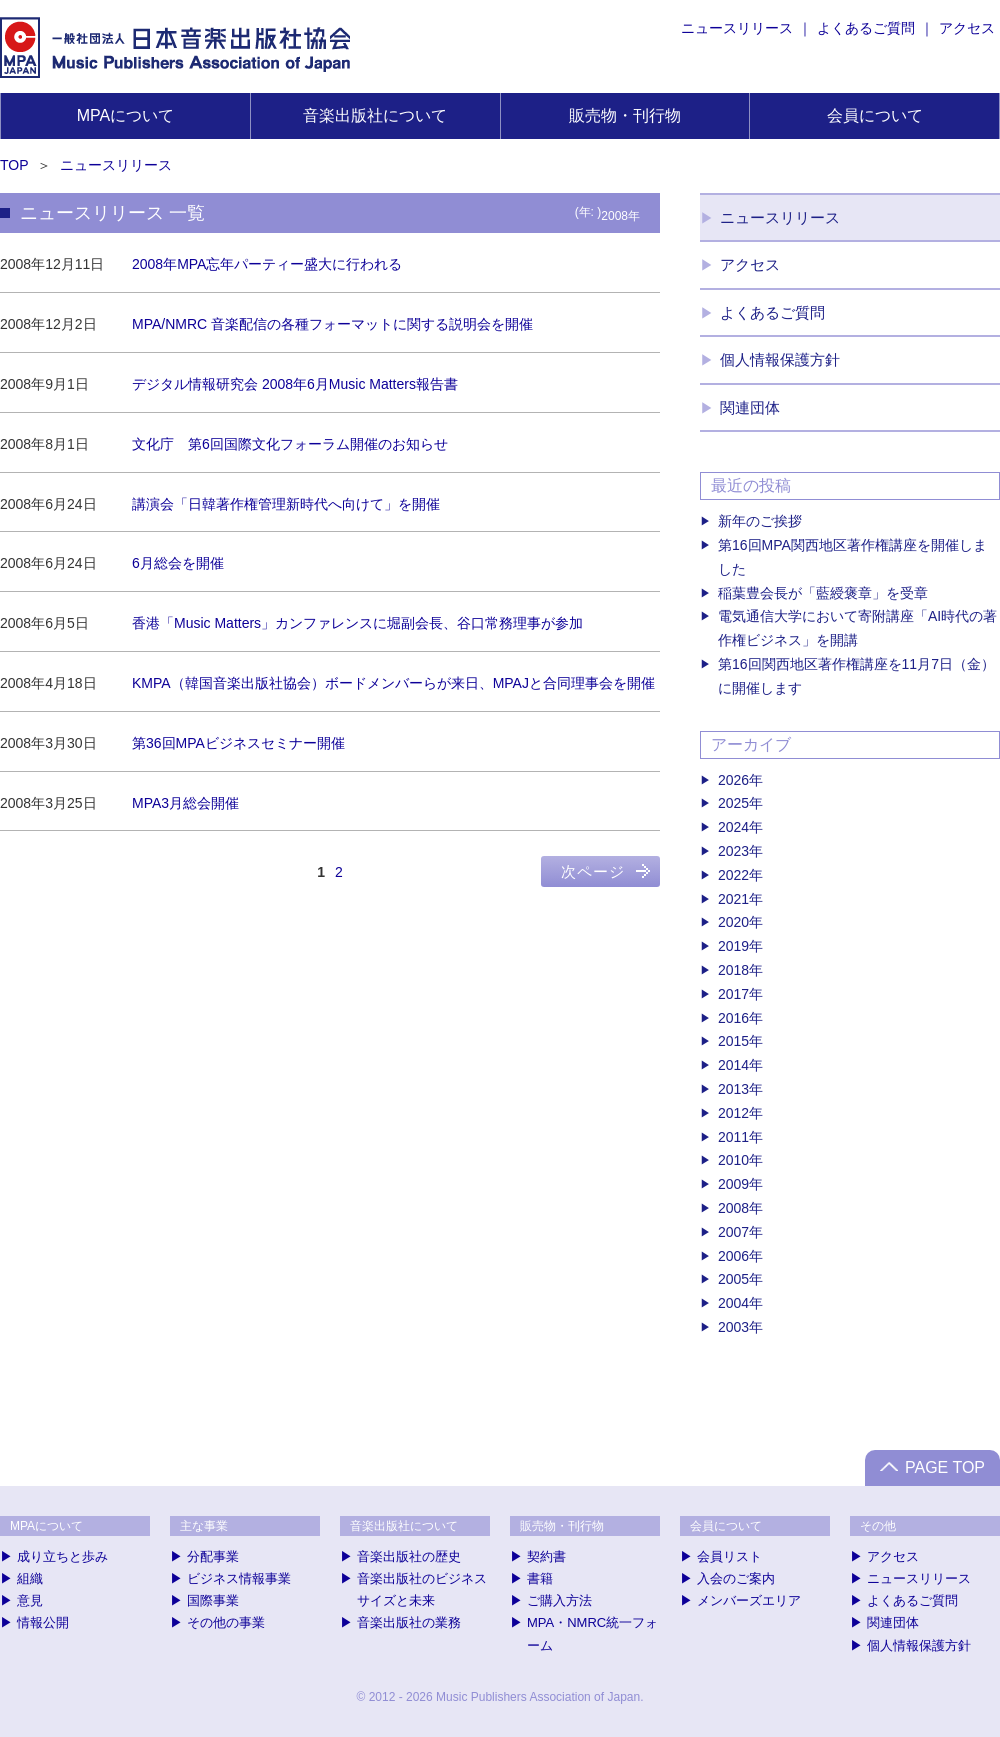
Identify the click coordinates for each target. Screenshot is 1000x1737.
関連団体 (750, 407)
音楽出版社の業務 (409, 1622)
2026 (733, 780)
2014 (733, 1065)
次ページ (593, 871)
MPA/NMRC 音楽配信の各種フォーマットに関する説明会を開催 (332, 324)
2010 (733, 1160)
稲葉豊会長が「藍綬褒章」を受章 (823, 593)
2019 (733, 946)
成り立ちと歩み (62, 1556)
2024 (733, 827)
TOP (14, 165)
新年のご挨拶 (760, 521)
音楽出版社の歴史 (409, 1556)
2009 (733, 1184)
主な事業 (204, 1526)
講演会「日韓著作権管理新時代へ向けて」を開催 (286, 504)
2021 (733, 899)
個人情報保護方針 (780, 359)
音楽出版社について (375, 115)
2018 (733, 970)
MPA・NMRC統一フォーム (592, 1633)
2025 (733, 803)
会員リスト (729, 1556)
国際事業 (213, 1600)
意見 (30, 1600)
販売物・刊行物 (625, 115)
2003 (733, 1327)
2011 (733, 1137)
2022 (733, 875)
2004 (733, 1303)
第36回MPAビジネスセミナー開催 (238, 743)
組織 (30, 1578)
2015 (733, 1041)
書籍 (540, 1578)
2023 (733, 851)
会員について (875, 115)
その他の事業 (226, 1622)
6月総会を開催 (178, 563)
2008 (733, 1208)
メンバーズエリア (749, 1600)
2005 (733, 1279)
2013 (733, 1089)
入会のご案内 (736, 1578)
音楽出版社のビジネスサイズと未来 (422, 1589)
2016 (733, 1018)
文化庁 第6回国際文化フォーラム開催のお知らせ (290, 444)
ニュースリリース (737, 28)
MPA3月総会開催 (185, 803)
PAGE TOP (945, 1467)
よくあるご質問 (866, 28)
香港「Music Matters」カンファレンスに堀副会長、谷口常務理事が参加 (357, 623)
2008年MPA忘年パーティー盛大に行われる (267, 264)
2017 (733, 994)
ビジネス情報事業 (239, 1578)
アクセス (967, 28)
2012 (733, 1113)
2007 (733, 1232)
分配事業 (213, 1556)
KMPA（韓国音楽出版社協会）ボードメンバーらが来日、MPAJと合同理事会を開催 (393, 683)
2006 (733, 1256)
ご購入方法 (559, 1600)
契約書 (546, 1556)
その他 (878, 1526)
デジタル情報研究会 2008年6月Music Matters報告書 (295, 384)
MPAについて (125, 115)
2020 (733, 922)
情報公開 (43, 1622)
